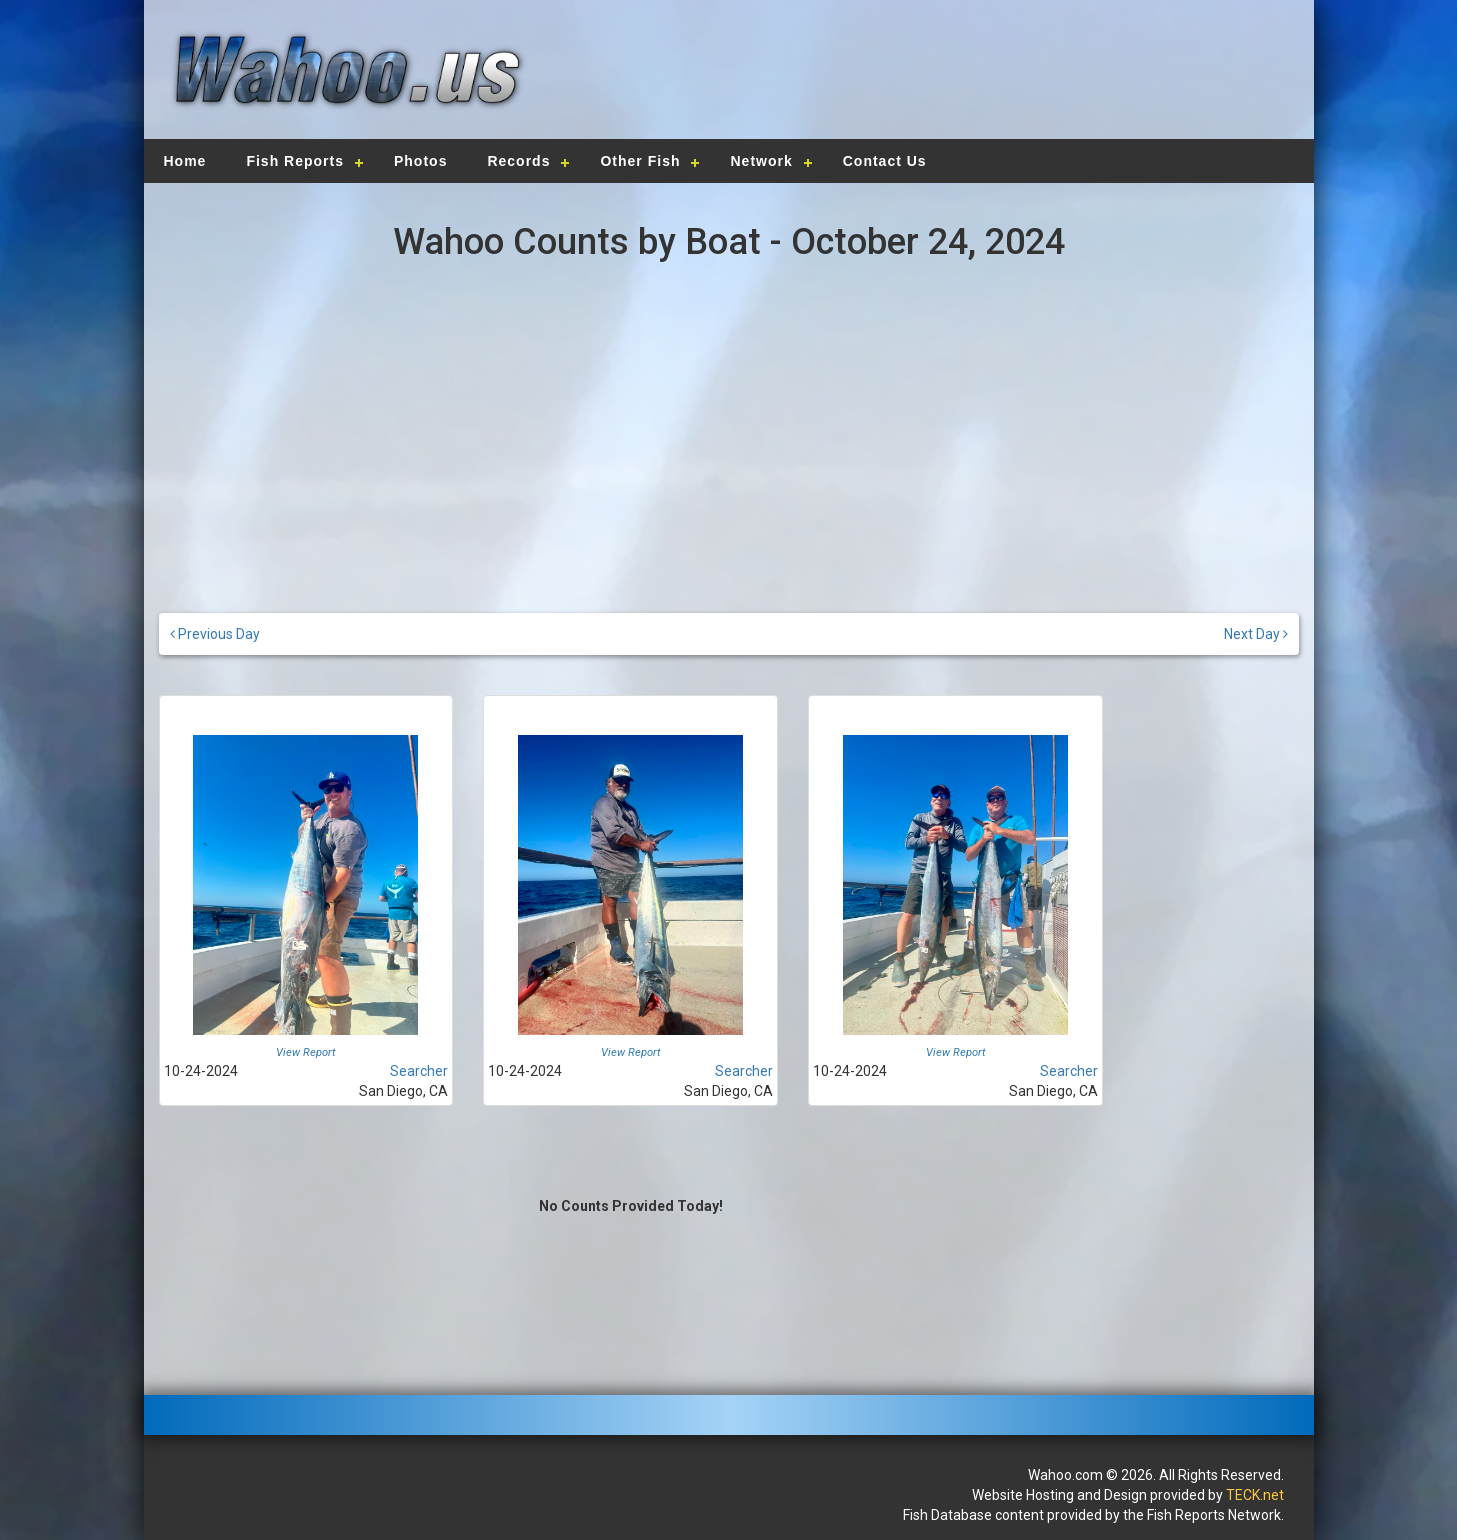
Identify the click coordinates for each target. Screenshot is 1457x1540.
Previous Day (215, 634)
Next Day (1256, 634)
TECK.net (1255, 1495)
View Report (306, 1052)
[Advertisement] (1010, 65)
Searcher (419, 1071)
